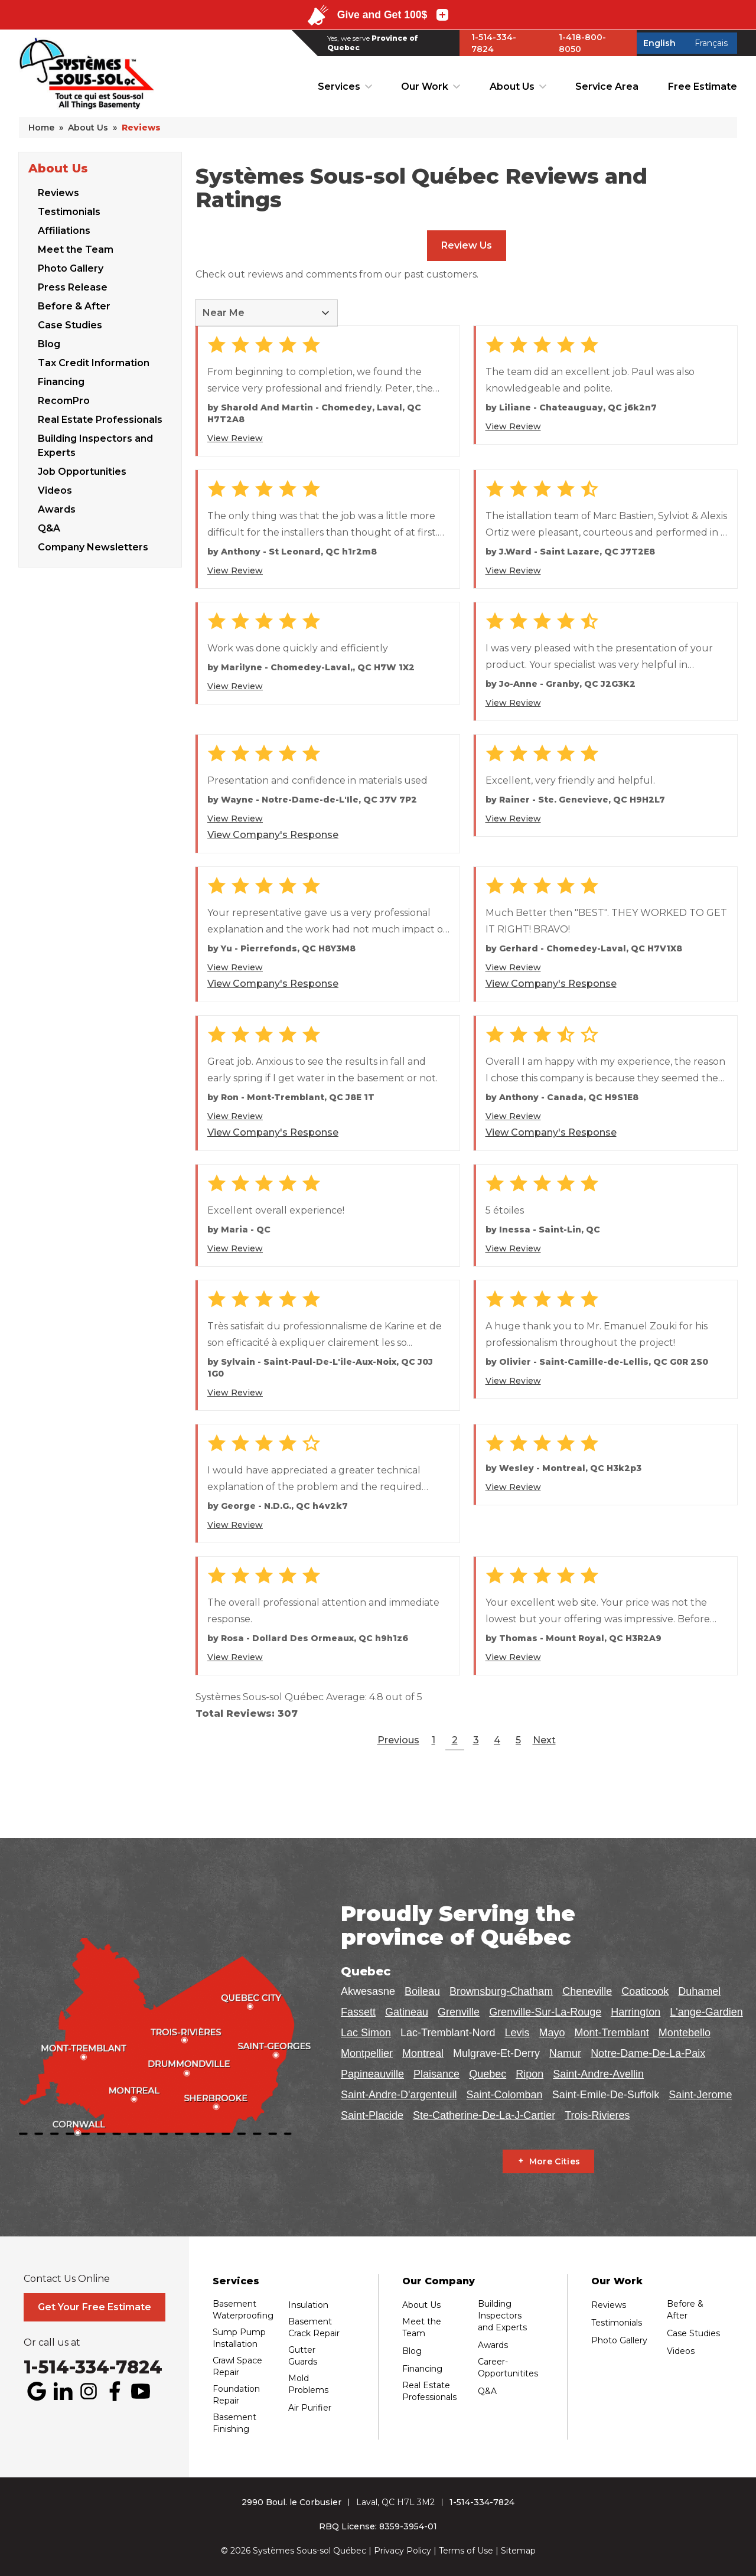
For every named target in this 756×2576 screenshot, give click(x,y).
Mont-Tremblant (611, 2033)
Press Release (72, 286)
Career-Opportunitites (508, 2367)
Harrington (635, 2012)
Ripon (529, 2074)
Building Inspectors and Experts (95, 445)
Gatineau (406, 2012)
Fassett (358, 2012)
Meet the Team (75, 249)
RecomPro (64, 400)
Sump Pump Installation (239, 2338)
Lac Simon (366, 2033)
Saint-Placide (372, 2115)
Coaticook (645, 1991)
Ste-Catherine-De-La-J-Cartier (484, 2115)
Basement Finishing (234, 2423)
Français (711, 43)
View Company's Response (272, 834)
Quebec (487, 2074)
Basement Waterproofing (243, 2309)
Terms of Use (466, 2550)
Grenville (459, 2012)
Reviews (58, 192)
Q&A (49, 527)
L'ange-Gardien (706, 2012)
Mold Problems (308, 2384)
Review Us (466, 245)
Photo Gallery (70, 267)
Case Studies (70, 324)
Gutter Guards (302, 2356)
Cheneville (587, 1991)
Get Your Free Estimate (94, 2307)
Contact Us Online (67, 2279)
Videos (55, 489)
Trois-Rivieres (597, 2115)
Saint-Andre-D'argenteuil (399, 2095)
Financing (61, 381)
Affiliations (64, 230)
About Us (512, 86)
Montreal (423, 2053)
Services (339, 86)
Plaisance (436, 2074)
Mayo (552, 2033)
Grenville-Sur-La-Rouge (545, 2012)
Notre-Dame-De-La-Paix (648, 2053)
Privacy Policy (402, 2550)
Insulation (308, 2305)
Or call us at (52, 2342)
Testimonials (69, 211)
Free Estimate (702, 86)
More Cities (555, 2161)
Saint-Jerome (700, 2095)
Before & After (74, 305)
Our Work (424, 86)
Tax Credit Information (93, 362)
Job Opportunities (82, 471)
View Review (235, 438)
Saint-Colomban (505, 2095)
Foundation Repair (236, 2394)
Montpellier (367, 2053)
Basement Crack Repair (314, 2327)
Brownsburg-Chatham (501, 1991)
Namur (565, 2053)
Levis (516, 2033)
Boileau (422, 1991)
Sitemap (518, 2550)
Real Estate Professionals (100, 419)
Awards (57, 508)
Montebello (685, 2033)
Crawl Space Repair (237, 2366)
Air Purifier (309, 2407)
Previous (398, 1740)
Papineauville (372, 2074)
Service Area (606, 86)
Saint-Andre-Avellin (598, 2074)
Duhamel (699, 1991)
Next (544, 1740)
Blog (49, 343)
